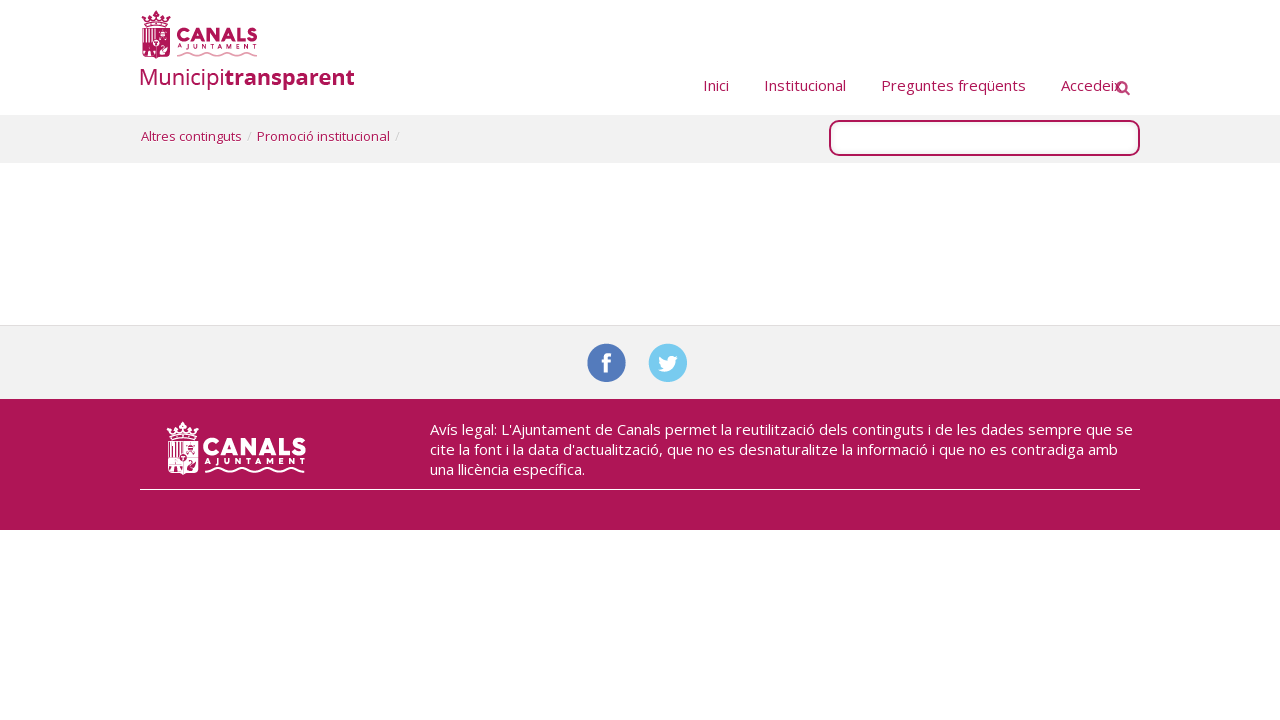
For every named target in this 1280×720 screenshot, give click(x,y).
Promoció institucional (323, 136)
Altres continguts (191, 136)
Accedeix (1091, 85)
